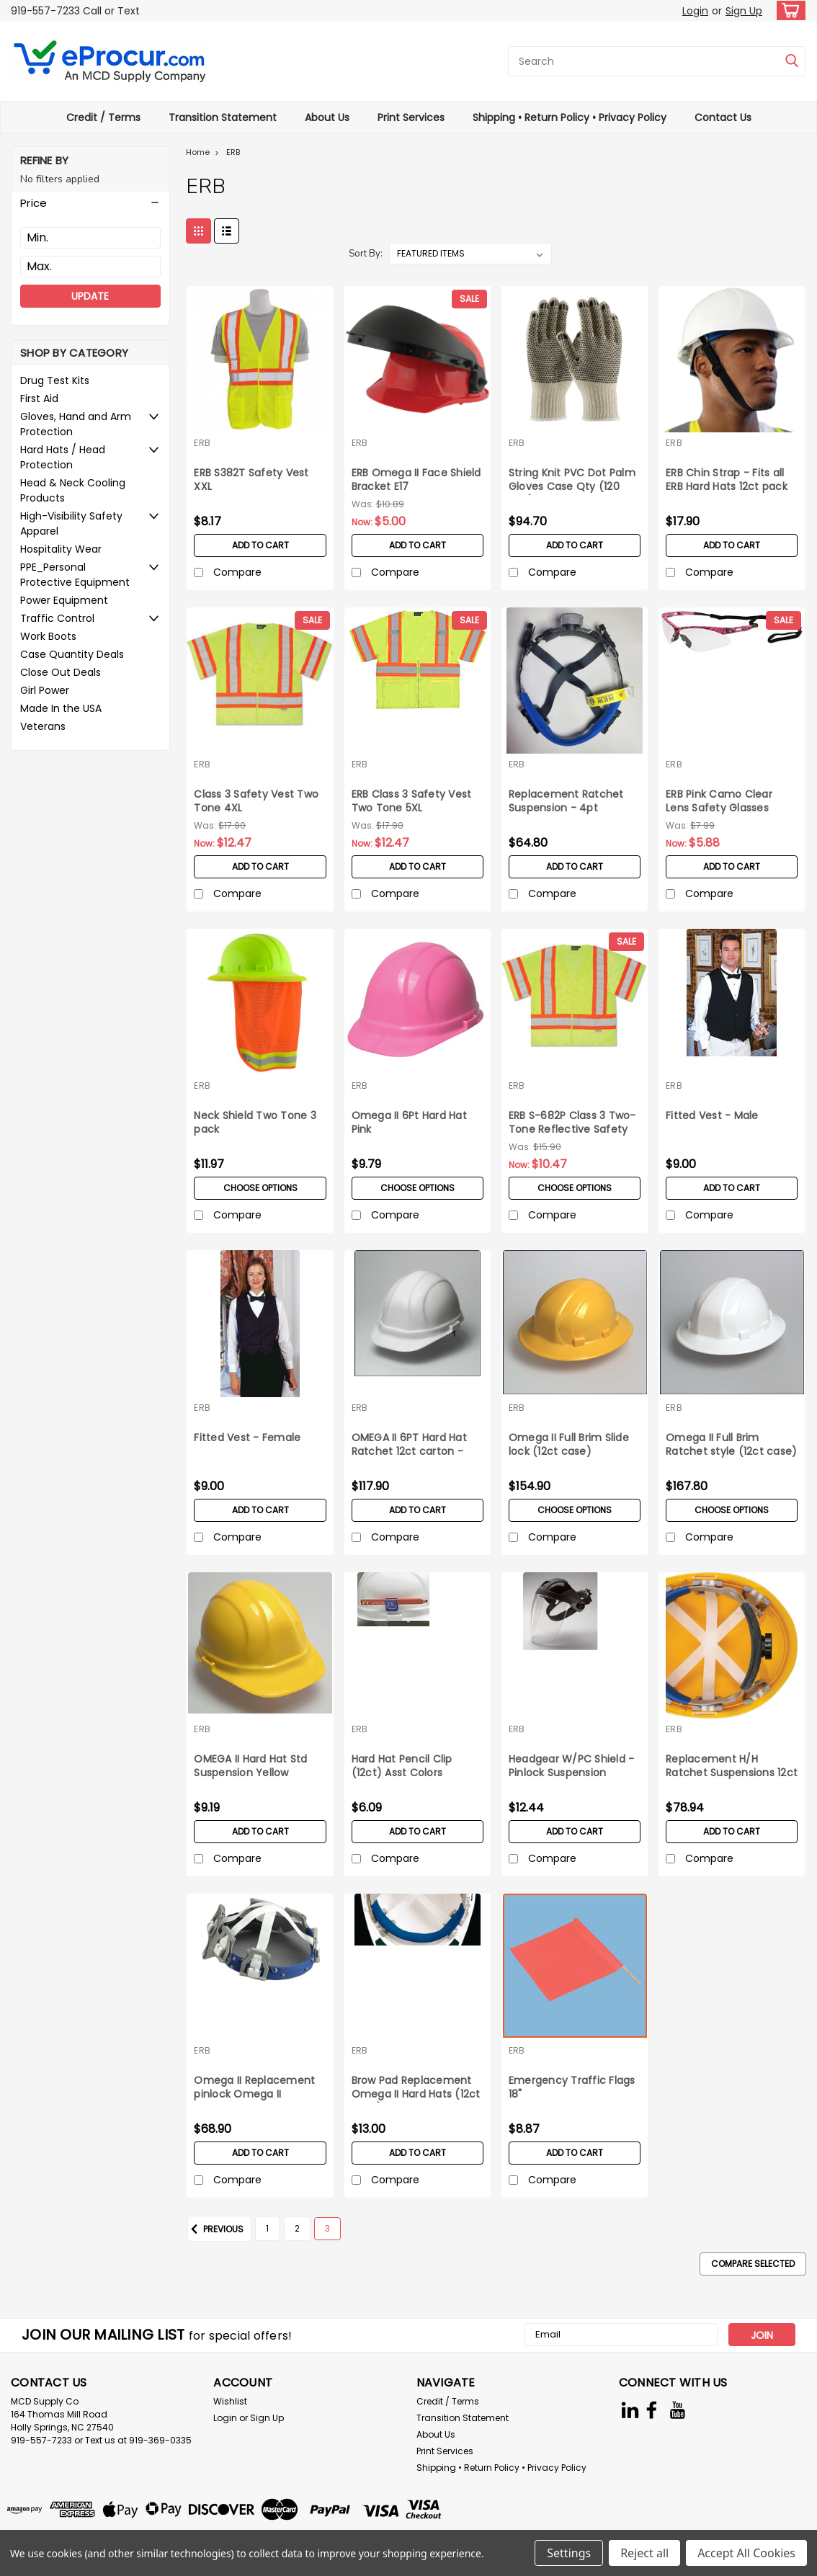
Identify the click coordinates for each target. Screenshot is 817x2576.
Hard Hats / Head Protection (62, 457)
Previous (215, 2229)
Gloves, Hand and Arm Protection (75, 424)
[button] (90, 203)
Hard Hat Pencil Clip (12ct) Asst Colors (402, 1766)
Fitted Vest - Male (712, 1116)
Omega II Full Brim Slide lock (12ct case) (569, 1444)
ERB (233, 152)
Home (198, 152)
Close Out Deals (60, 672)
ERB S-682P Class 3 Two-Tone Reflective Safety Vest (572, 1123)
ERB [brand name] (202, 443)
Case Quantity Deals (72, 654)
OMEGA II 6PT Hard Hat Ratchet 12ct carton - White (409, 1445)
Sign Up (744, 11)
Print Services (411, 117)
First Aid (39, 398)
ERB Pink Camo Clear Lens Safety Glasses (719, 801)
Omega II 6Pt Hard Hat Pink (409, 1122)
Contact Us (723, 117)
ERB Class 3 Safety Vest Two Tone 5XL (412, 801)
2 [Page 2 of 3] (297, 2228)
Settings (569, 2553)
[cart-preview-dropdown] (787, 10)
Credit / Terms (103, 117)
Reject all (644, 2553)
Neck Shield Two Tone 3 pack (255, 1122)
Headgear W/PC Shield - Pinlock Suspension (572, 1766)
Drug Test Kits (54, 380)
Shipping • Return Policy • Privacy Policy (569, 117)
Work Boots (48, 636)
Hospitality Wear (61, 549)
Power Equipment (64, 600)
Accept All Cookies (746, 2553)
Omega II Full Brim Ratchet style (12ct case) (731, 1444)
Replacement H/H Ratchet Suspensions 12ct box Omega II (732, 1766)
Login (695, 11)
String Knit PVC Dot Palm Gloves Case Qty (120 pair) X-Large (572, 480)
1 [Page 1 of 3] (267, 2228)
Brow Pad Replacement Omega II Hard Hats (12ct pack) (416, 2088)
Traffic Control (57, 618)
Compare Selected (753, 2264)
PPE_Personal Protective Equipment (75, 574)
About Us (327, 117)
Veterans (43, 726)
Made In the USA (61, 708)
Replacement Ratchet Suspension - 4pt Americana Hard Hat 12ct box (573, 802)
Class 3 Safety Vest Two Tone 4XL (256, 801)
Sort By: (366, 253)
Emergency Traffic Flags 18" (572, 2087)
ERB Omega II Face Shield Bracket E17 (416, 480)
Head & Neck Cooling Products (72, 490)
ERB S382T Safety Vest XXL (251, 480)
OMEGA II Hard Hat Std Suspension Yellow (250, 1766)
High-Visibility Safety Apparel (71, 523)
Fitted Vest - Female (247, 1438)
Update (90, 296)
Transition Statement (223, 117)
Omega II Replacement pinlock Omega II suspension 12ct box (254, 2088)
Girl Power (44, 690)
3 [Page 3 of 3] (327, 2228)
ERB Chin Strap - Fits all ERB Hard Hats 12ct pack (726, 480)
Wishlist (230, 2401)
